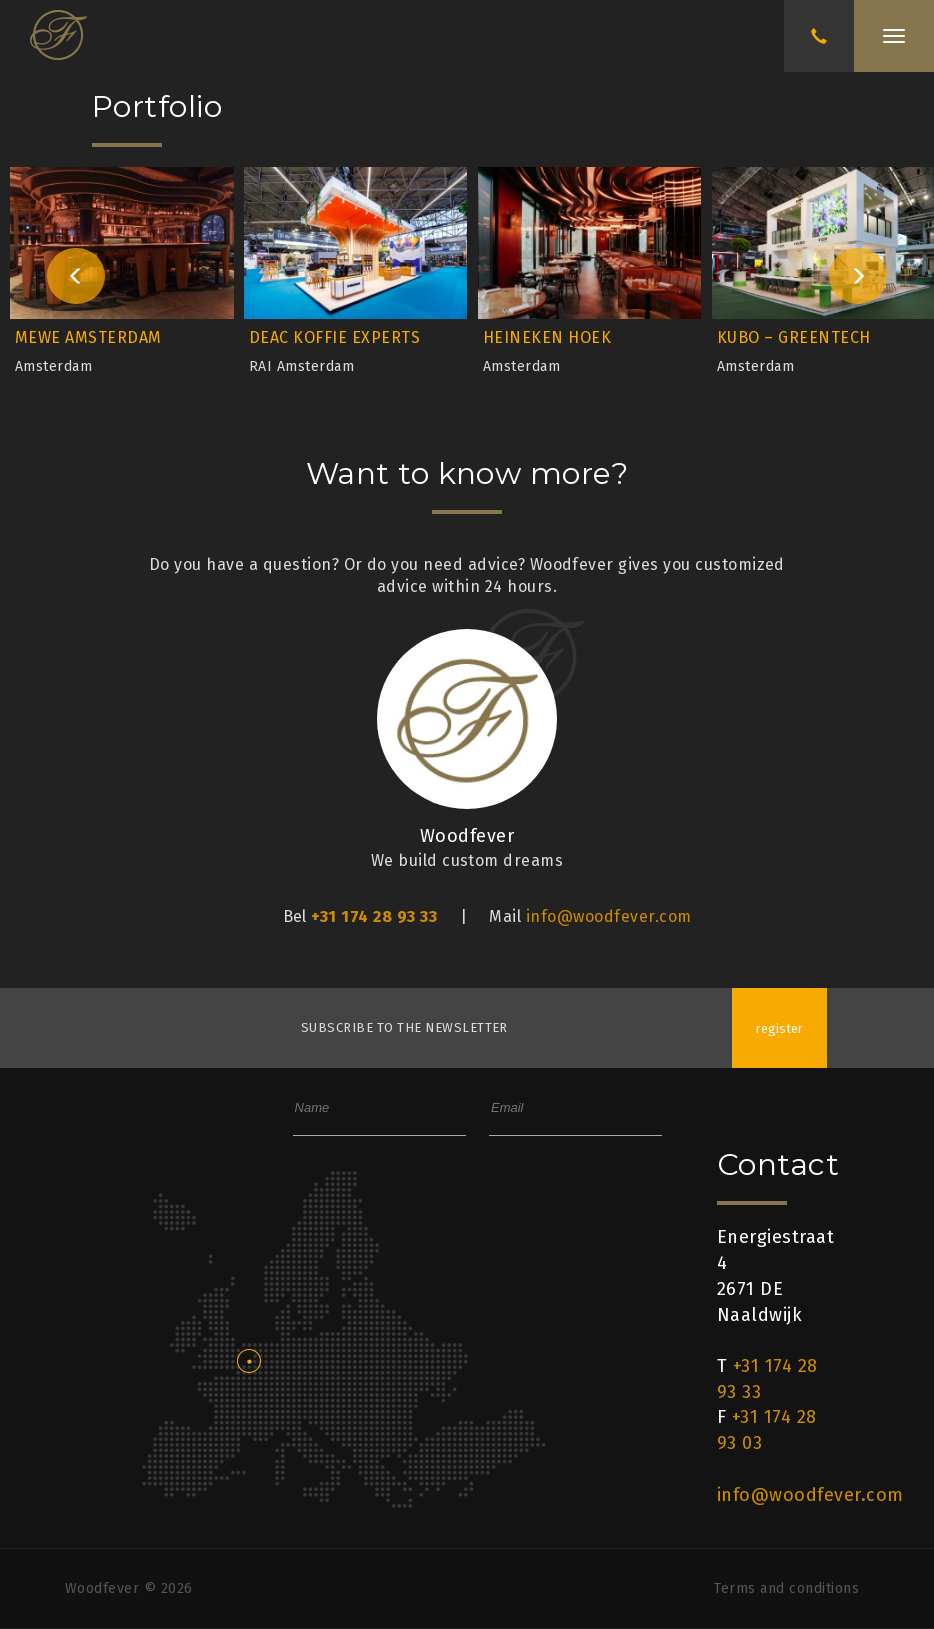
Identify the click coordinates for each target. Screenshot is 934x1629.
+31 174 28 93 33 (374, 916)
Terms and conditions (786, 1588)
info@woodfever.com (609, 916)
